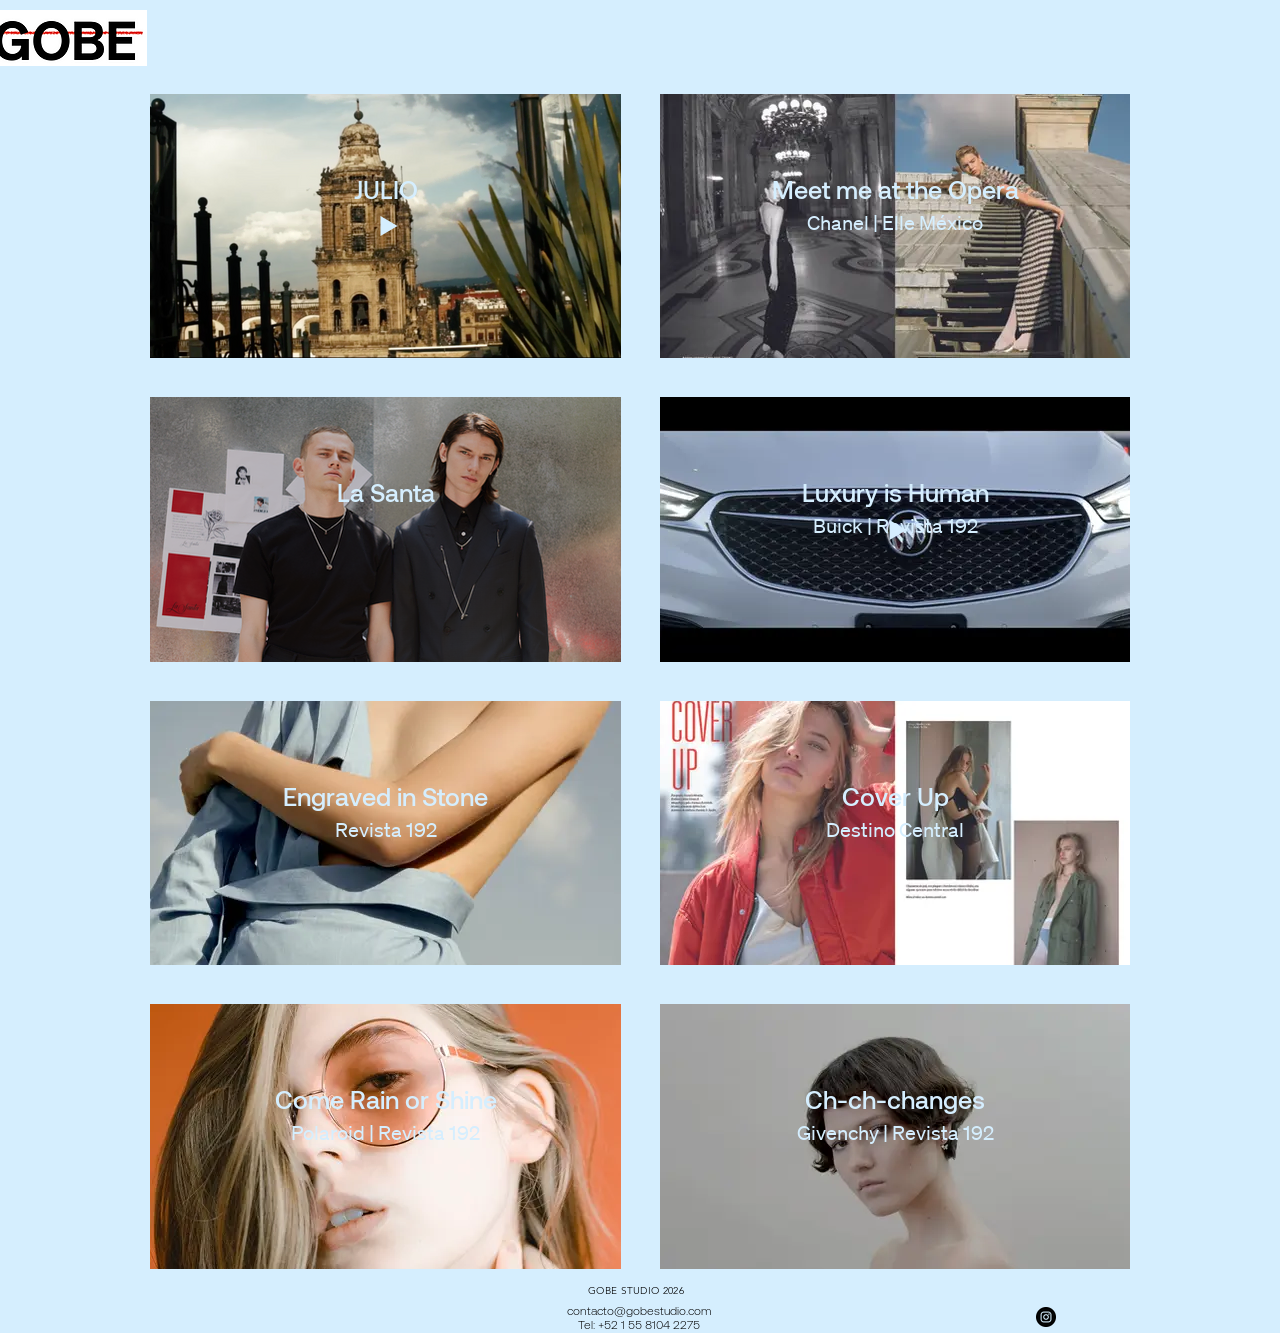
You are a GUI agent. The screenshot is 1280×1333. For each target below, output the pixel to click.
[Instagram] (1046, 1317)
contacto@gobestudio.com (639, 1310)
